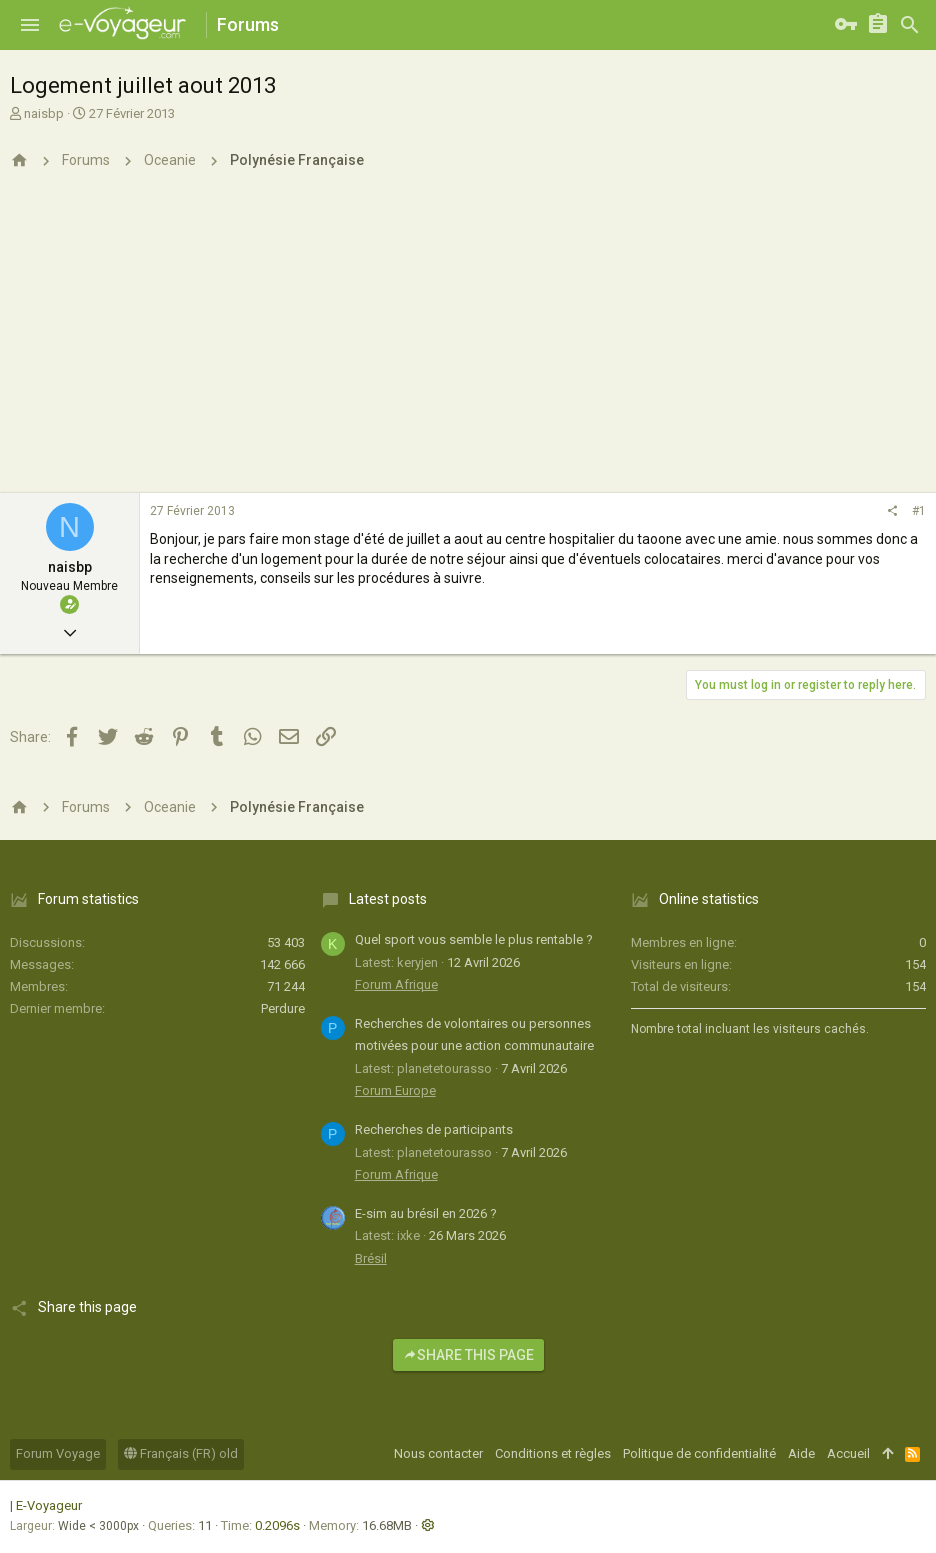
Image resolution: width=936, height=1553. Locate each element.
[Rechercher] (910, 25)
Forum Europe (395, 1090)
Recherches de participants (434, 1129)
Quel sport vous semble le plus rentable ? (474, 939)
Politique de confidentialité (699, 1453)
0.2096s (277, 1525)
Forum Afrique (396, 984)
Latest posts (388, 899)
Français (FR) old (181, 1453)
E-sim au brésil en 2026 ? (426, 1213)
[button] (30, 25)
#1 (919, 511)
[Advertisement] (468, 343)
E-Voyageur (49, 1505)
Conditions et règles (553, 1453)
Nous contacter (438, 1453)
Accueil (848, 1453)
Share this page (468, 1355)
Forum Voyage (58, 1453)
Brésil (371, 1258)
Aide (801, 1453)
